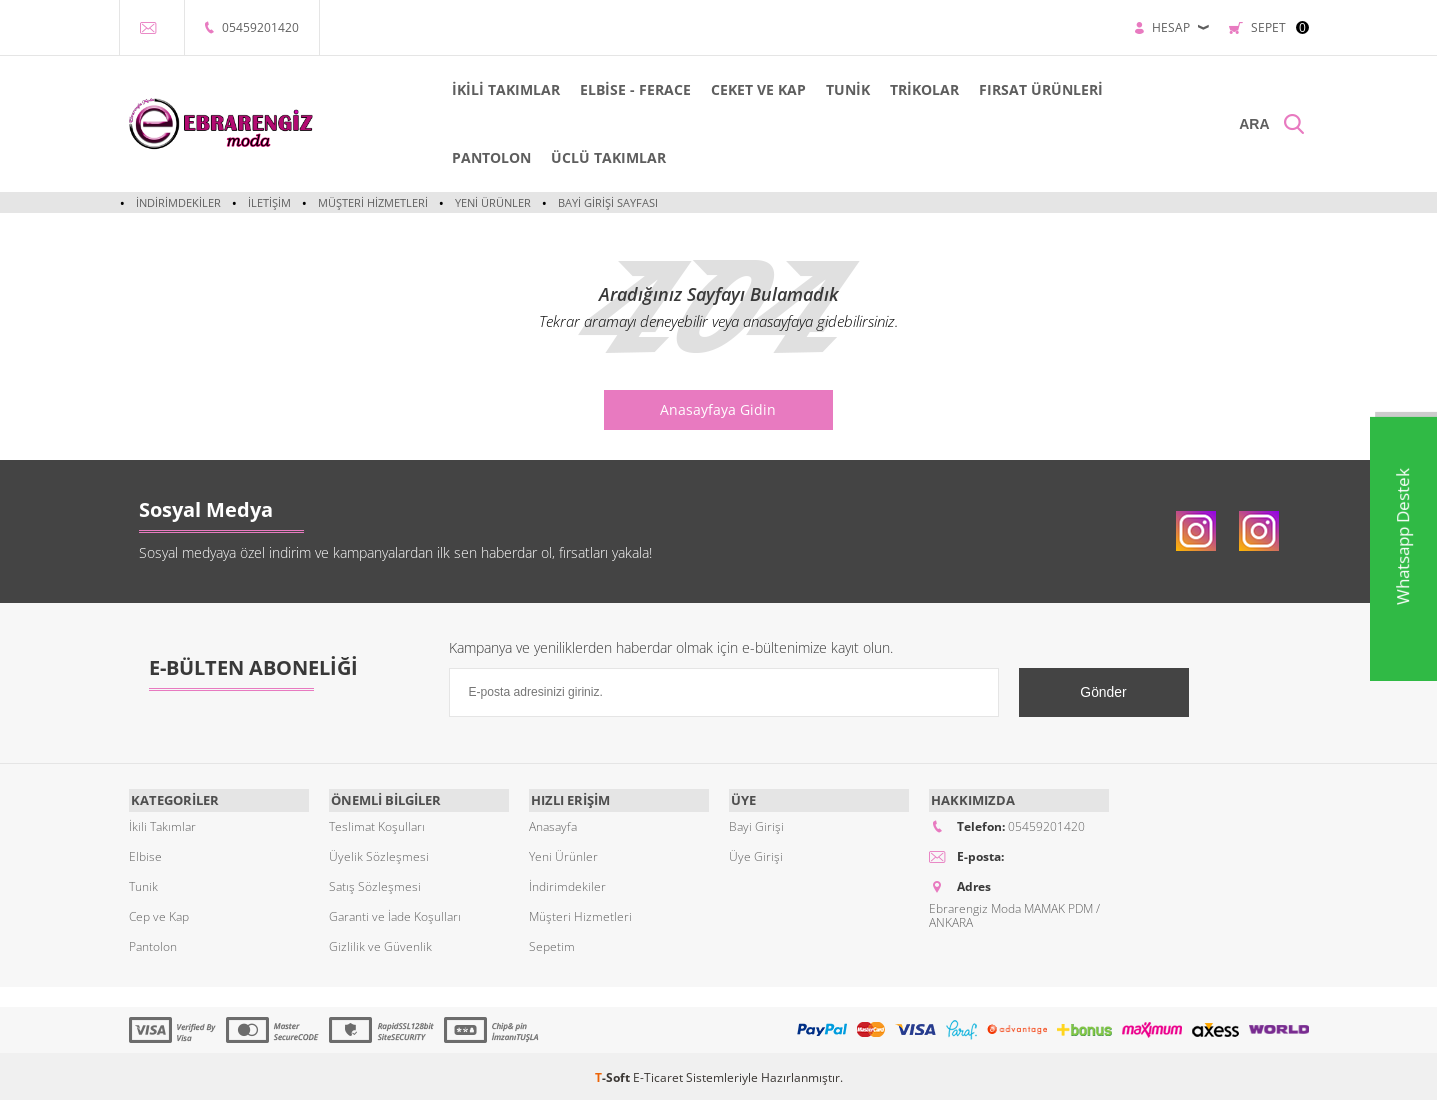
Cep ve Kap (159, 913)
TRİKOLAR (901, 89)
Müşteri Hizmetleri (373, 202)
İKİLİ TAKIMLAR (483, 89)
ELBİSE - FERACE (612, 89)
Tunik (143, 883)
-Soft (614, 1074)
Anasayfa (553, 823)
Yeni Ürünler (493, 202)
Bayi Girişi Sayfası (608, 202)
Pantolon (153, 943)
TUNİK (825, 89)
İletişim (269, 202)
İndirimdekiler (178, 202)
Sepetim (552, 943)
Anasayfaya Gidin (719, 409)
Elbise (145, 853)
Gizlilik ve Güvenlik (380, 943)
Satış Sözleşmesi (375, 883)
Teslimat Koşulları (377, 823)
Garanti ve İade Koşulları (395, 913)
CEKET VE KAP (735, 89)
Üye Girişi (756, 853)
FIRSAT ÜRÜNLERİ (1018, 89)
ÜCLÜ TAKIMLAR (585, 157)
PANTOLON (468, 157)
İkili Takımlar (162, 823)
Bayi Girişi (756, 823)
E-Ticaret (658, 1074)
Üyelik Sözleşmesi (379, 853)
